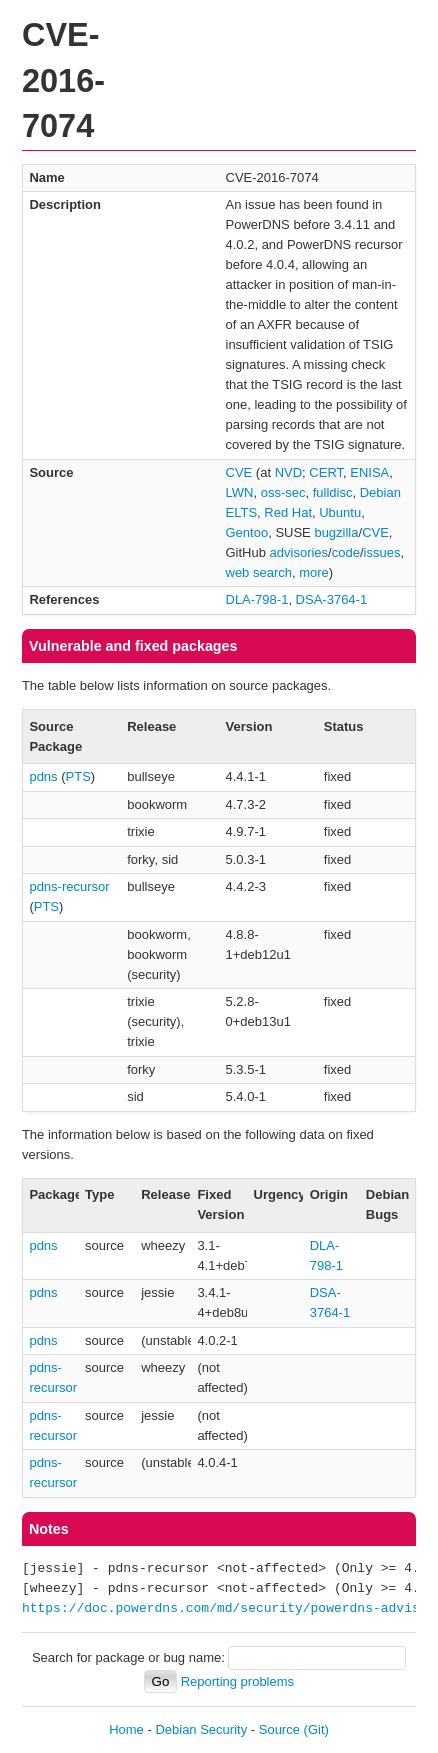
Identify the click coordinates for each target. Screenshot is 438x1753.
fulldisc (333, 492)
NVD (288, 472)
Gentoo (247, 532)
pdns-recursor (69, 886)
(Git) (316, 1729)
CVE (239, 472)
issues (382, 552)
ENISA (369, 472)
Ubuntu (340, 512)
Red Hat (288, 512)
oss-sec (283, 492)
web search (259, 572)
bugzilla (336, 532)
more (314, 572)
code (346, 552)
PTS (78, 776)
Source (279, 1729)
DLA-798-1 (257, 599)
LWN (240, 492)
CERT (326, 472)
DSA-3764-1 (332, 599)
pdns (43, 776)
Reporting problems (237, 1681)
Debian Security (201, 1729)
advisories (299, 552)
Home (126, 1729)
